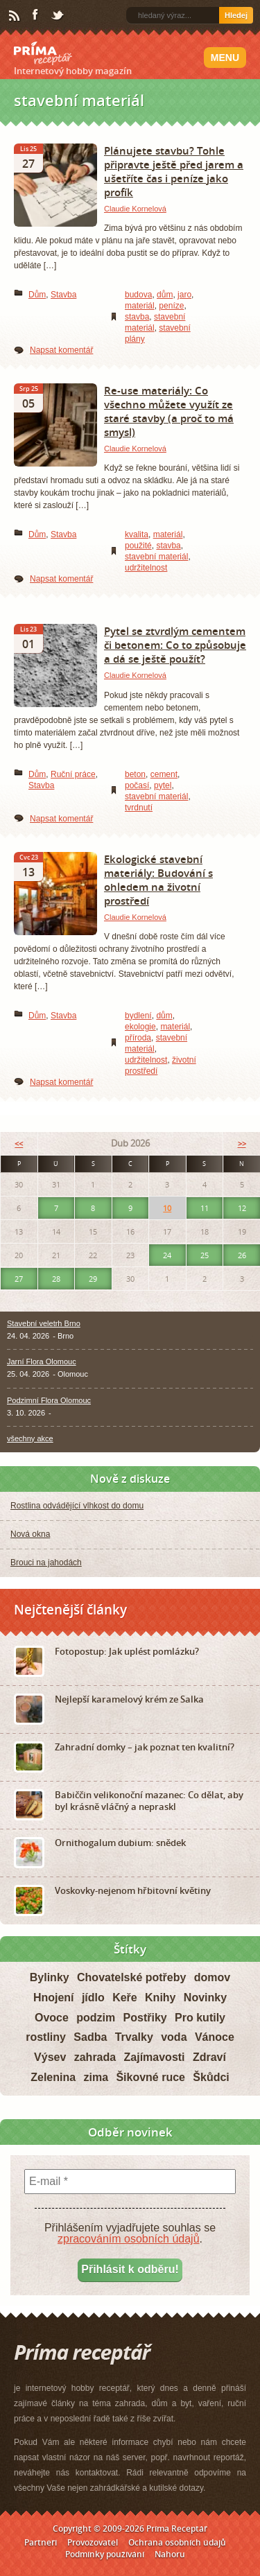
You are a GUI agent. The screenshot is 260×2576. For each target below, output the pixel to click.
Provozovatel (92, 2542)
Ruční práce (73, 774)
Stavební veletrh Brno (43, 1323)
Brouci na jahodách (46, 1562)
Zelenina (53, 2077)
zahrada (95, 2057)
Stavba (63, 294)
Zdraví (209, 2057)
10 (167, 1208)
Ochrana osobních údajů (177, 2542)
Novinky (205, 1997)
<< (19, 1143)
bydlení (138, 1015)
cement (163, 774)
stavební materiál (156, 557)
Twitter (58, 16)
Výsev (50, 2057)
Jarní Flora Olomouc (41, 1361)
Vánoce (214, 2037)
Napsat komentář (61, 350)
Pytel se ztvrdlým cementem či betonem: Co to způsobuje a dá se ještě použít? (175, 644)
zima (95, 2077)
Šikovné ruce (150, 2077)
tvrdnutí (139, 807)
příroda (138, 1038)
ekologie (140, 1027)
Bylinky (49, 1977)
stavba (137, 317)
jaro (184, 294)
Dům (37, 294)
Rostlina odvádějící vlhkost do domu (77, 1506)
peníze (171, 306)
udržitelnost (146, 568)
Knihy (160, 1997)
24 (167, 1255)
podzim (95, 2018)
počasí (137, 785)
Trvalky (134, 2037)
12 (242, 1208)
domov (212, 1977)
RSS (15, 16)
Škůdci (211, 2077)
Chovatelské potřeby (131, 1977)
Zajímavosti (154, 2057)
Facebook (36, 15)
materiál (140, 306)
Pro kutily (200, 2018)
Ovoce (52, 2018)
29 (93, 1278)
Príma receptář (43, 53)
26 (242, 1255)
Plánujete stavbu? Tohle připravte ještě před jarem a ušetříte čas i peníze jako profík (173, 171)
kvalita (136, 534)
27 (19, 1278)
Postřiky (145, 2018)
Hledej (236, 15)
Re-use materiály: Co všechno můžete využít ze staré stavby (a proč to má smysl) (169, 411)
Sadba (90, 2037)
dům (165, 294)
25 (204, 1255)
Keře (124, 1997)
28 (56, 1278)
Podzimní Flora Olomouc (49, 1400)
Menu (225, 57)
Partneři (40, 2542)
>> (242, 1143)
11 (204, 1208)
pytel (162, 785)
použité (138, 545)
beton (135, 774)
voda (174, 2037)
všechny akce (30, 1438)
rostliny (46, 2037)
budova (138, 294)
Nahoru (170, 2554)
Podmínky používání (104, 2554)
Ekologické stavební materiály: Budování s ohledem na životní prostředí (158, 879)
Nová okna (30, 1534)
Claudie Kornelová (135, 208)
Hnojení (53, 1997)
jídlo (93, 1997)
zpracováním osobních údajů (129, 2239)
